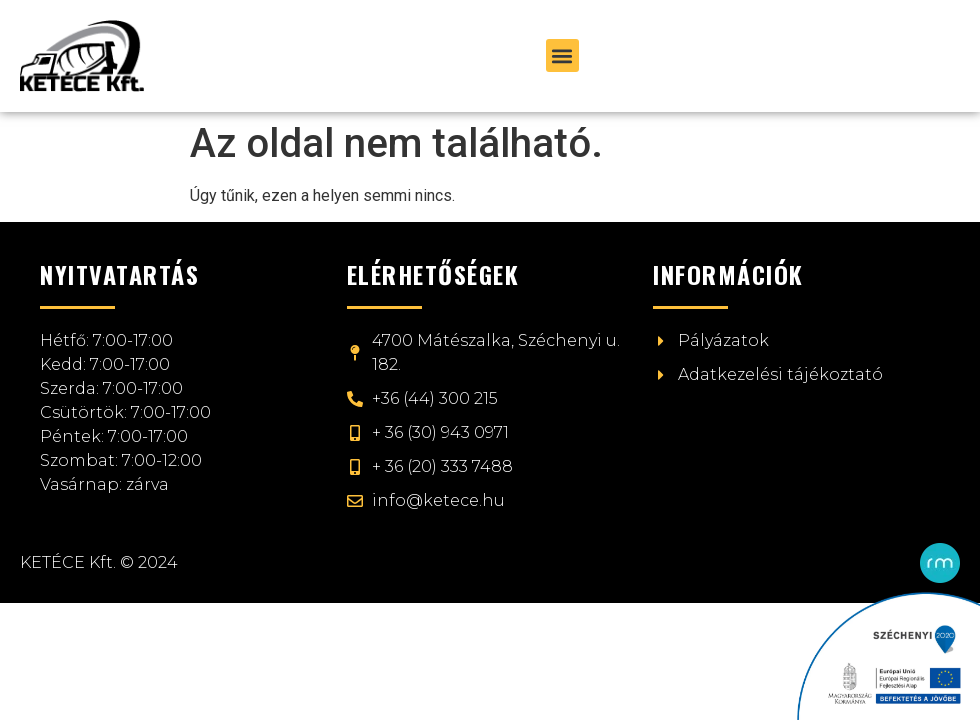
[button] (562, 55)
